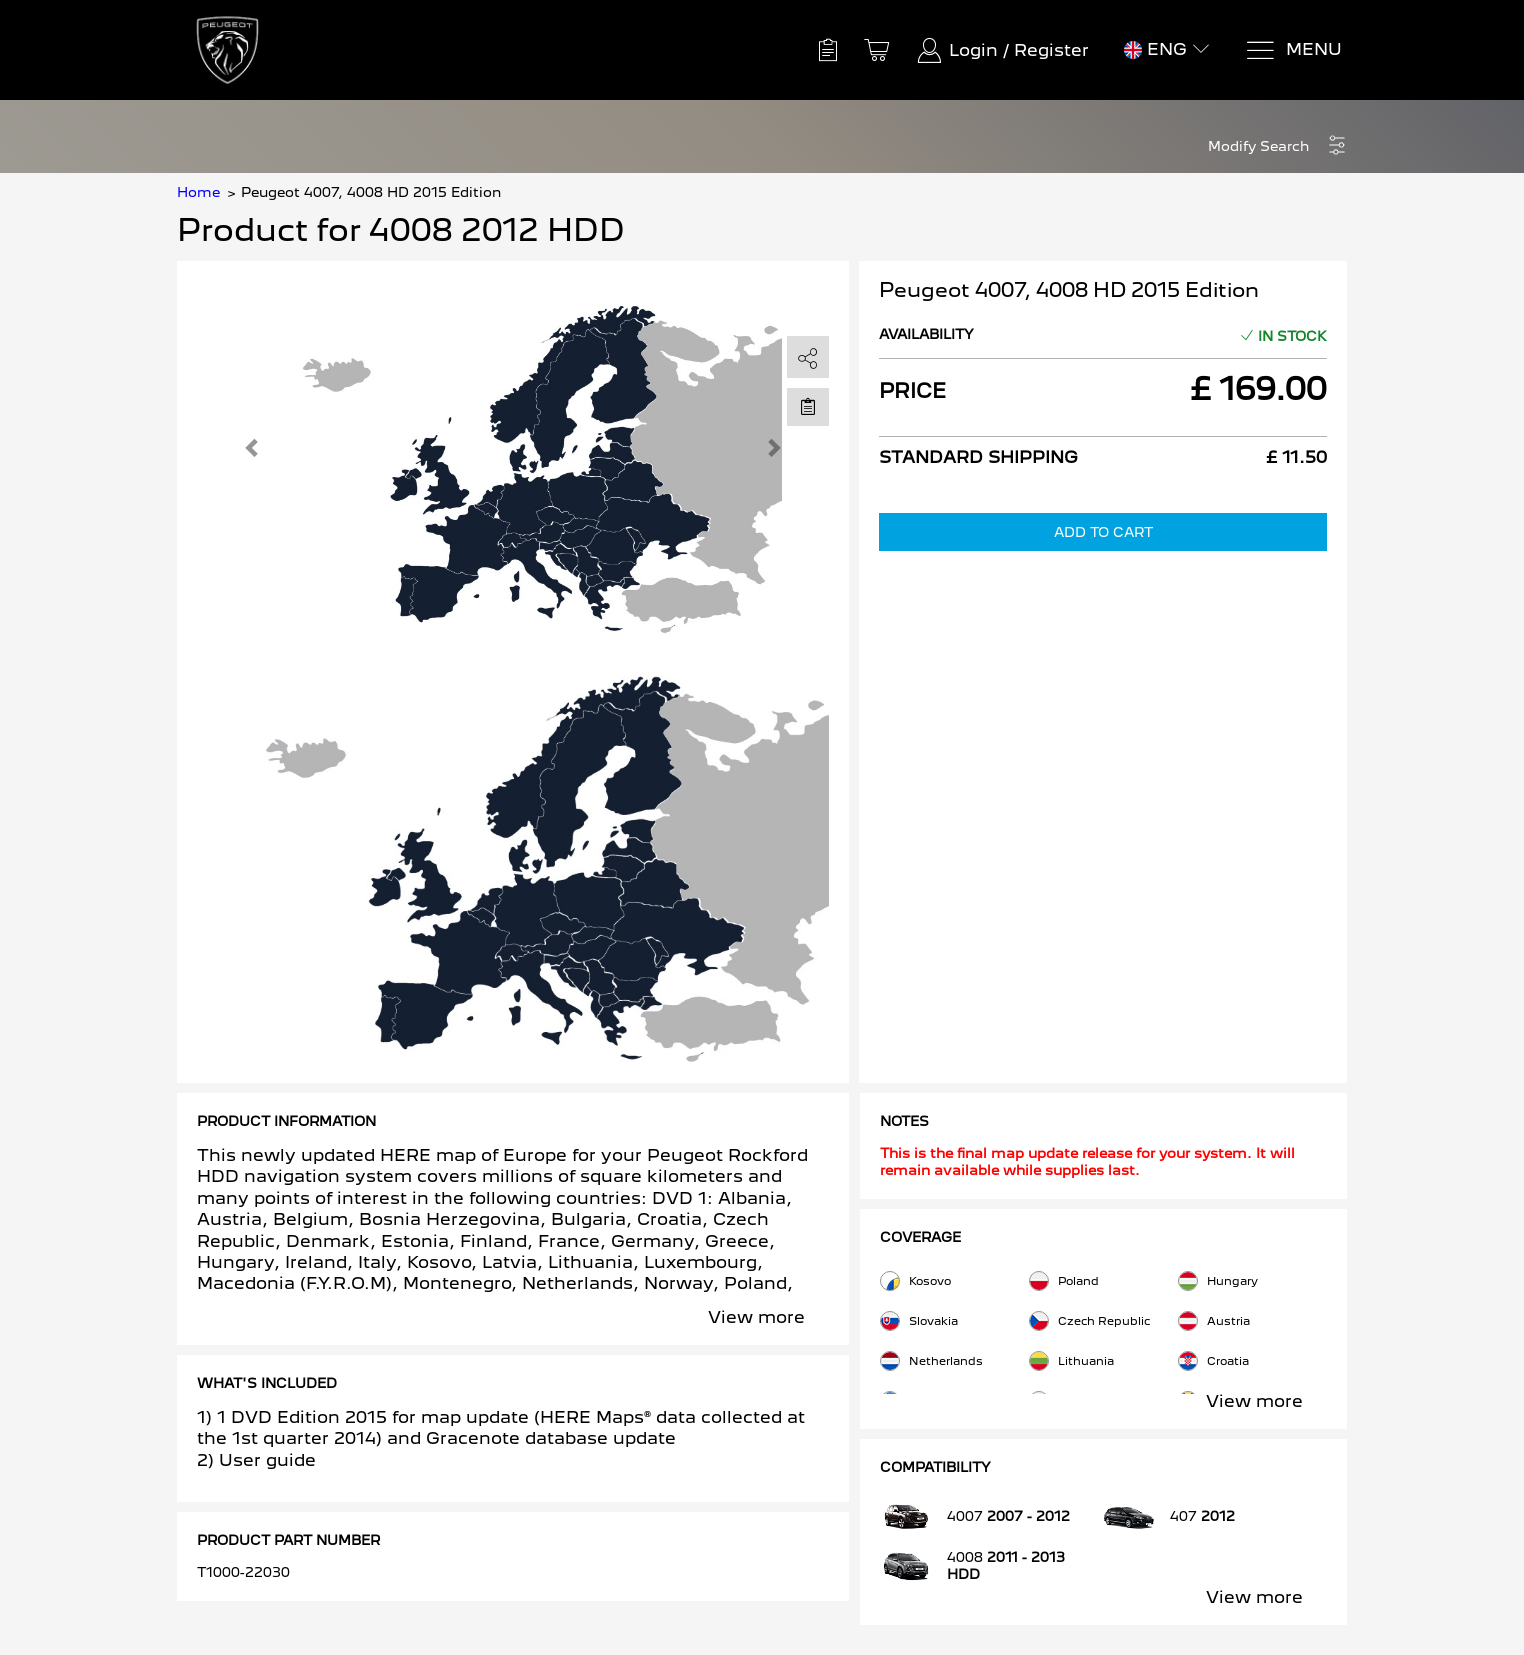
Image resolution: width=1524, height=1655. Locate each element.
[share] (808, 358)
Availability (926, 334)
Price (912, 391)
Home (198, 192)
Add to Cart (1103, 532)
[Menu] (1293, 50)
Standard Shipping (978, 457)
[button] (1277, 146)
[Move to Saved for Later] (808, 406)
